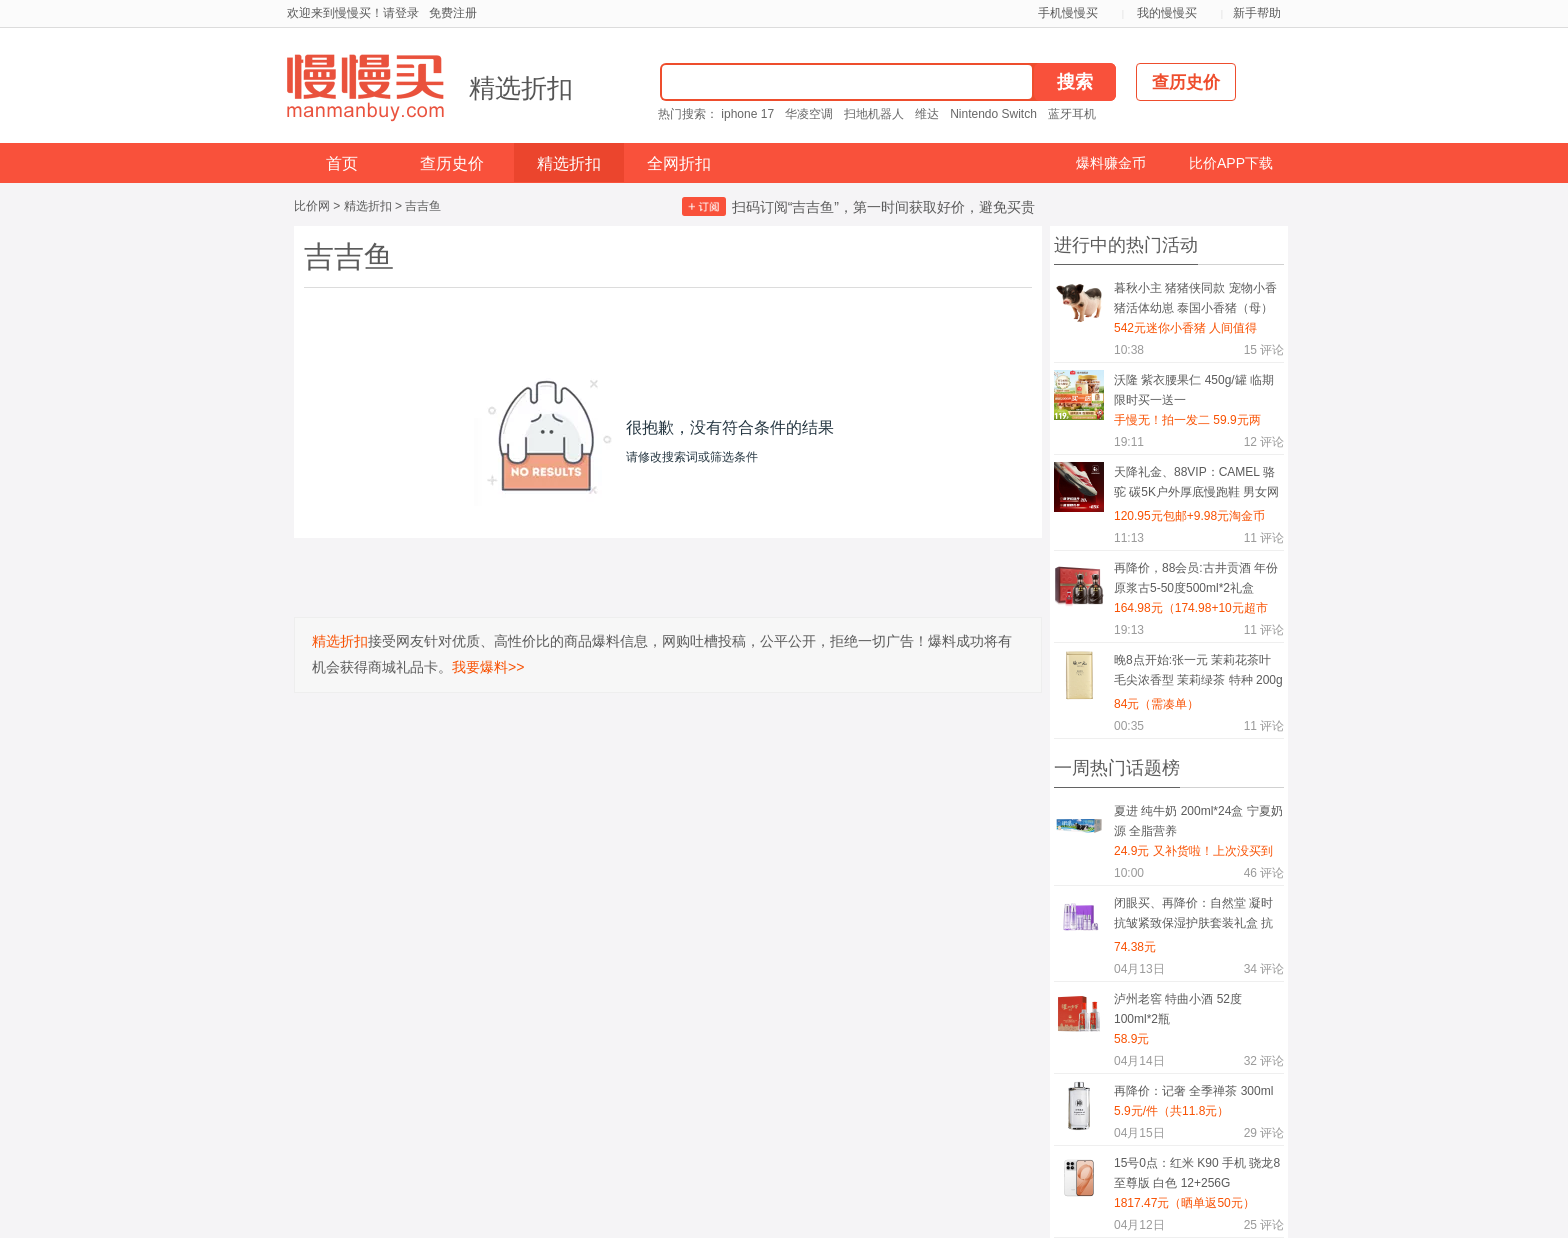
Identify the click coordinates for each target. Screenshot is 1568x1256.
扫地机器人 (874, 114)
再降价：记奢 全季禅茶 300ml (1193, 1091)
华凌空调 (809, 114)
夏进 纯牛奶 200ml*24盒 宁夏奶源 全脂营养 (1198, 821)
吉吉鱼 (423, 206)
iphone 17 (747, 114)
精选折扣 (521, 88)
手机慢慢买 (1068, 13)
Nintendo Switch (993, 114)
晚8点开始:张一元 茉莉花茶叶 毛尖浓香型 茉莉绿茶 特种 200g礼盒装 (1198, 673)
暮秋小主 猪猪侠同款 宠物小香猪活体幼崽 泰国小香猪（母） (1195, 298)
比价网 (312, 206)
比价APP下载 (1231, 163)
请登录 (401, 13)
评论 (1264, 350)
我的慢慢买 (1167, 13)
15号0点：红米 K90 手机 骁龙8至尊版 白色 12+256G (1197, 1173)
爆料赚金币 (1111, 163)
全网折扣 (679, 163)
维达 (927, 114)
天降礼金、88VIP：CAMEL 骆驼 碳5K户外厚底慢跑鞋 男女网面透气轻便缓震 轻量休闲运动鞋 (1196, 485)
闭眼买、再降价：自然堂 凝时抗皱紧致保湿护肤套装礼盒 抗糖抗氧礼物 (1193, 916)
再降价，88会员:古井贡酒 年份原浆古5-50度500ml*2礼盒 (1196, 578)
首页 (342, 163)
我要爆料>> (488, 667)
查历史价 (452, 163)
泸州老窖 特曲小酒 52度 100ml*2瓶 (1178, 1009)
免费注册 (453, 13)
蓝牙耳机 (1072, 114)
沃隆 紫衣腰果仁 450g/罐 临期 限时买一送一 (1194, 390)
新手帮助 (1257, 13)
